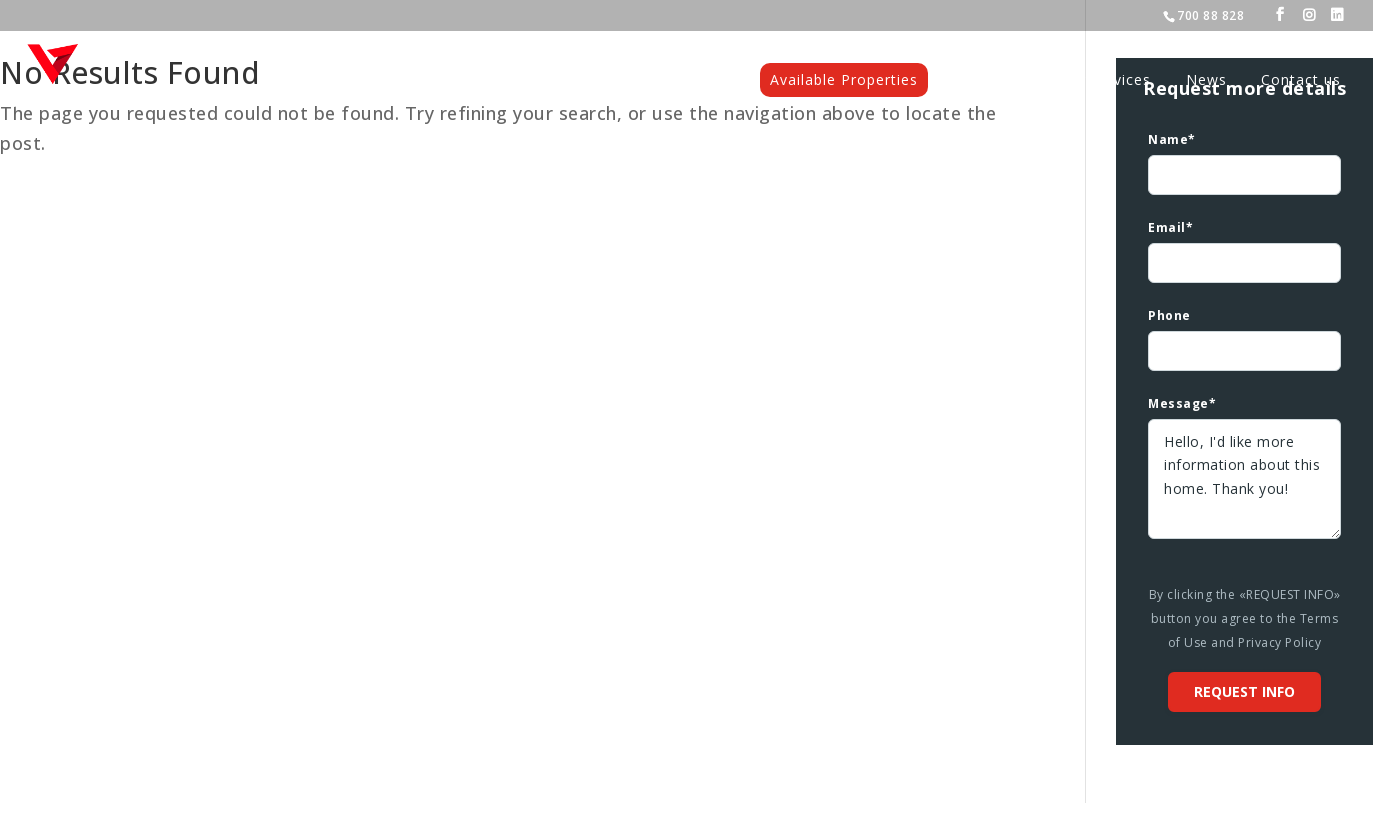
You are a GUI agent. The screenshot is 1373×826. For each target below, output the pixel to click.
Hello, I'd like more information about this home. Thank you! (1244, 479)
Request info (1244, 691)
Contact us (1301, 81)
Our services (1105, 81)
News (1206, 81)
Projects (994, 81)
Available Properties (844, 79)
